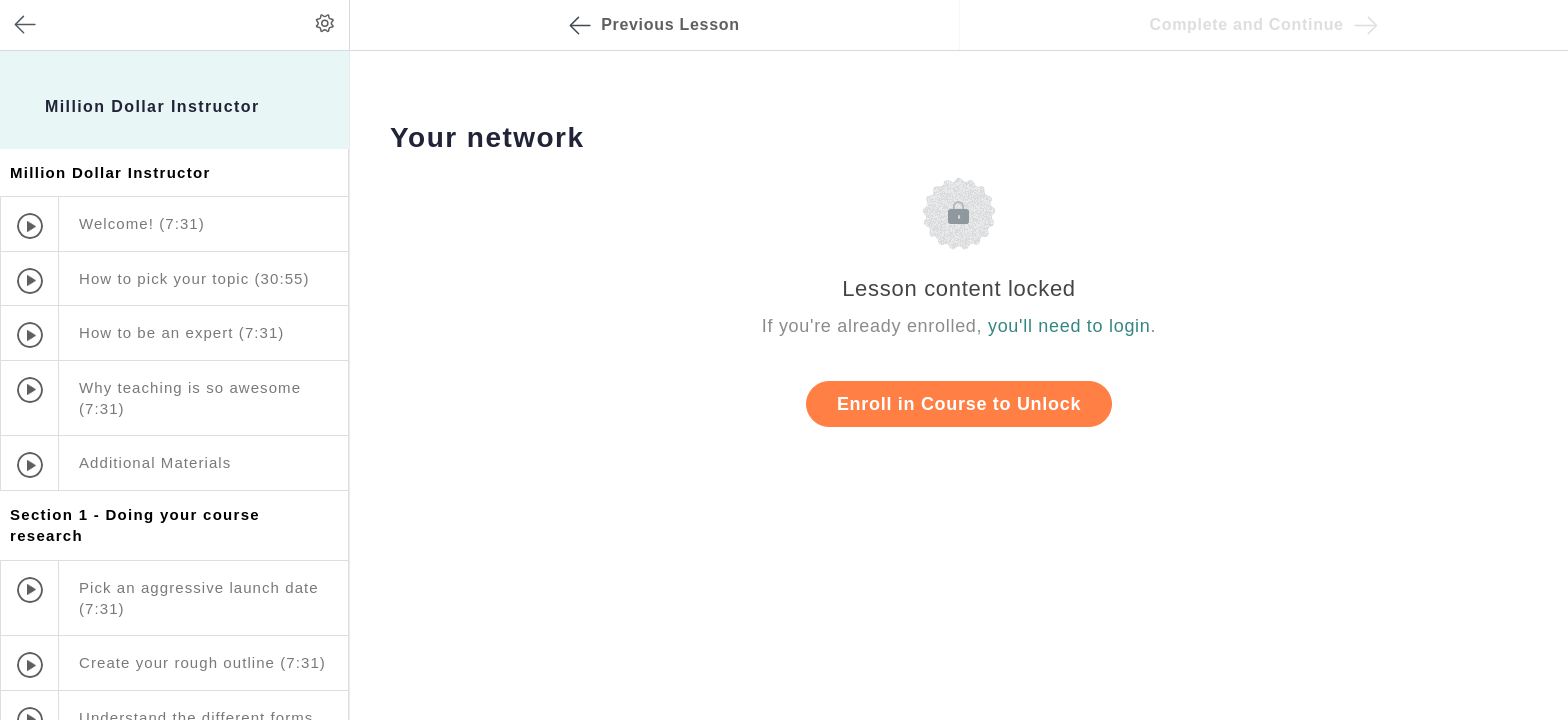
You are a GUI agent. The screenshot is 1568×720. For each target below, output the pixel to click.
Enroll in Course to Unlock (959, 404)
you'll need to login (1069, 326)
